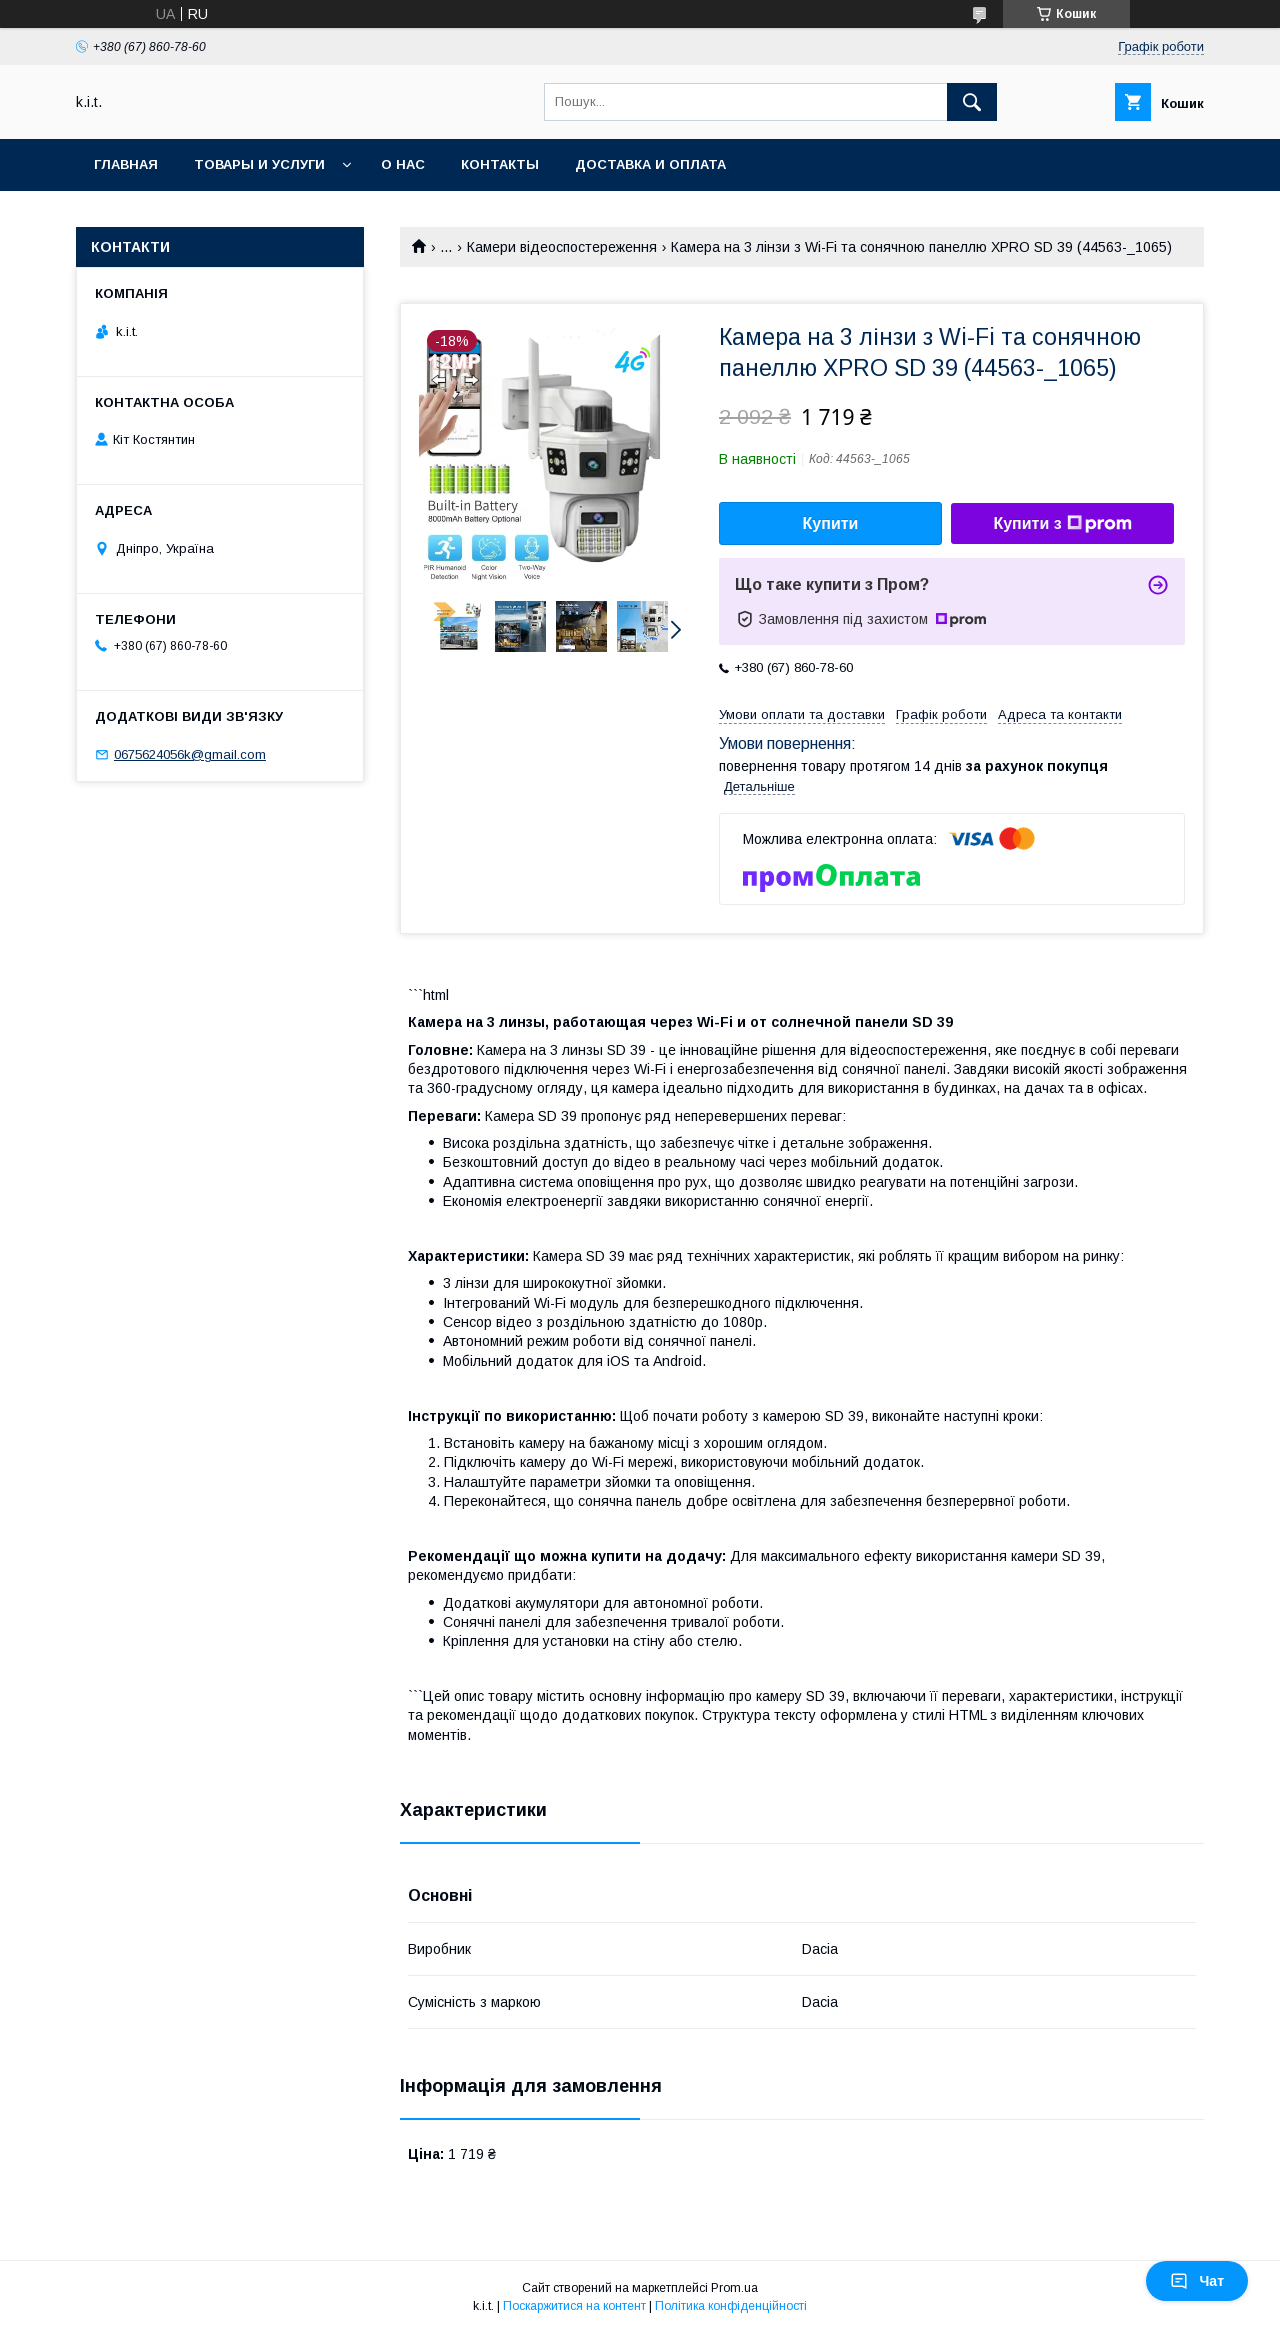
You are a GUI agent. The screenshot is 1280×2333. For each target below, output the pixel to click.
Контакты (500, 164)
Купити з (1062, 524)
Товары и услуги (259, 164)
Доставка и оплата (650, 164)
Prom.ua (734, 2288)
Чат (1197, 2281)
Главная (126, 164)
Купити (831, 523)
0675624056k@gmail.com (190, 754)
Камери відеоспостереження (562, 247)
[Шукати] (972, 102)
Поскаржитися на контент (574, 2306)
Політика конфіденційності (731, 2306)
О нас (403, 164)
